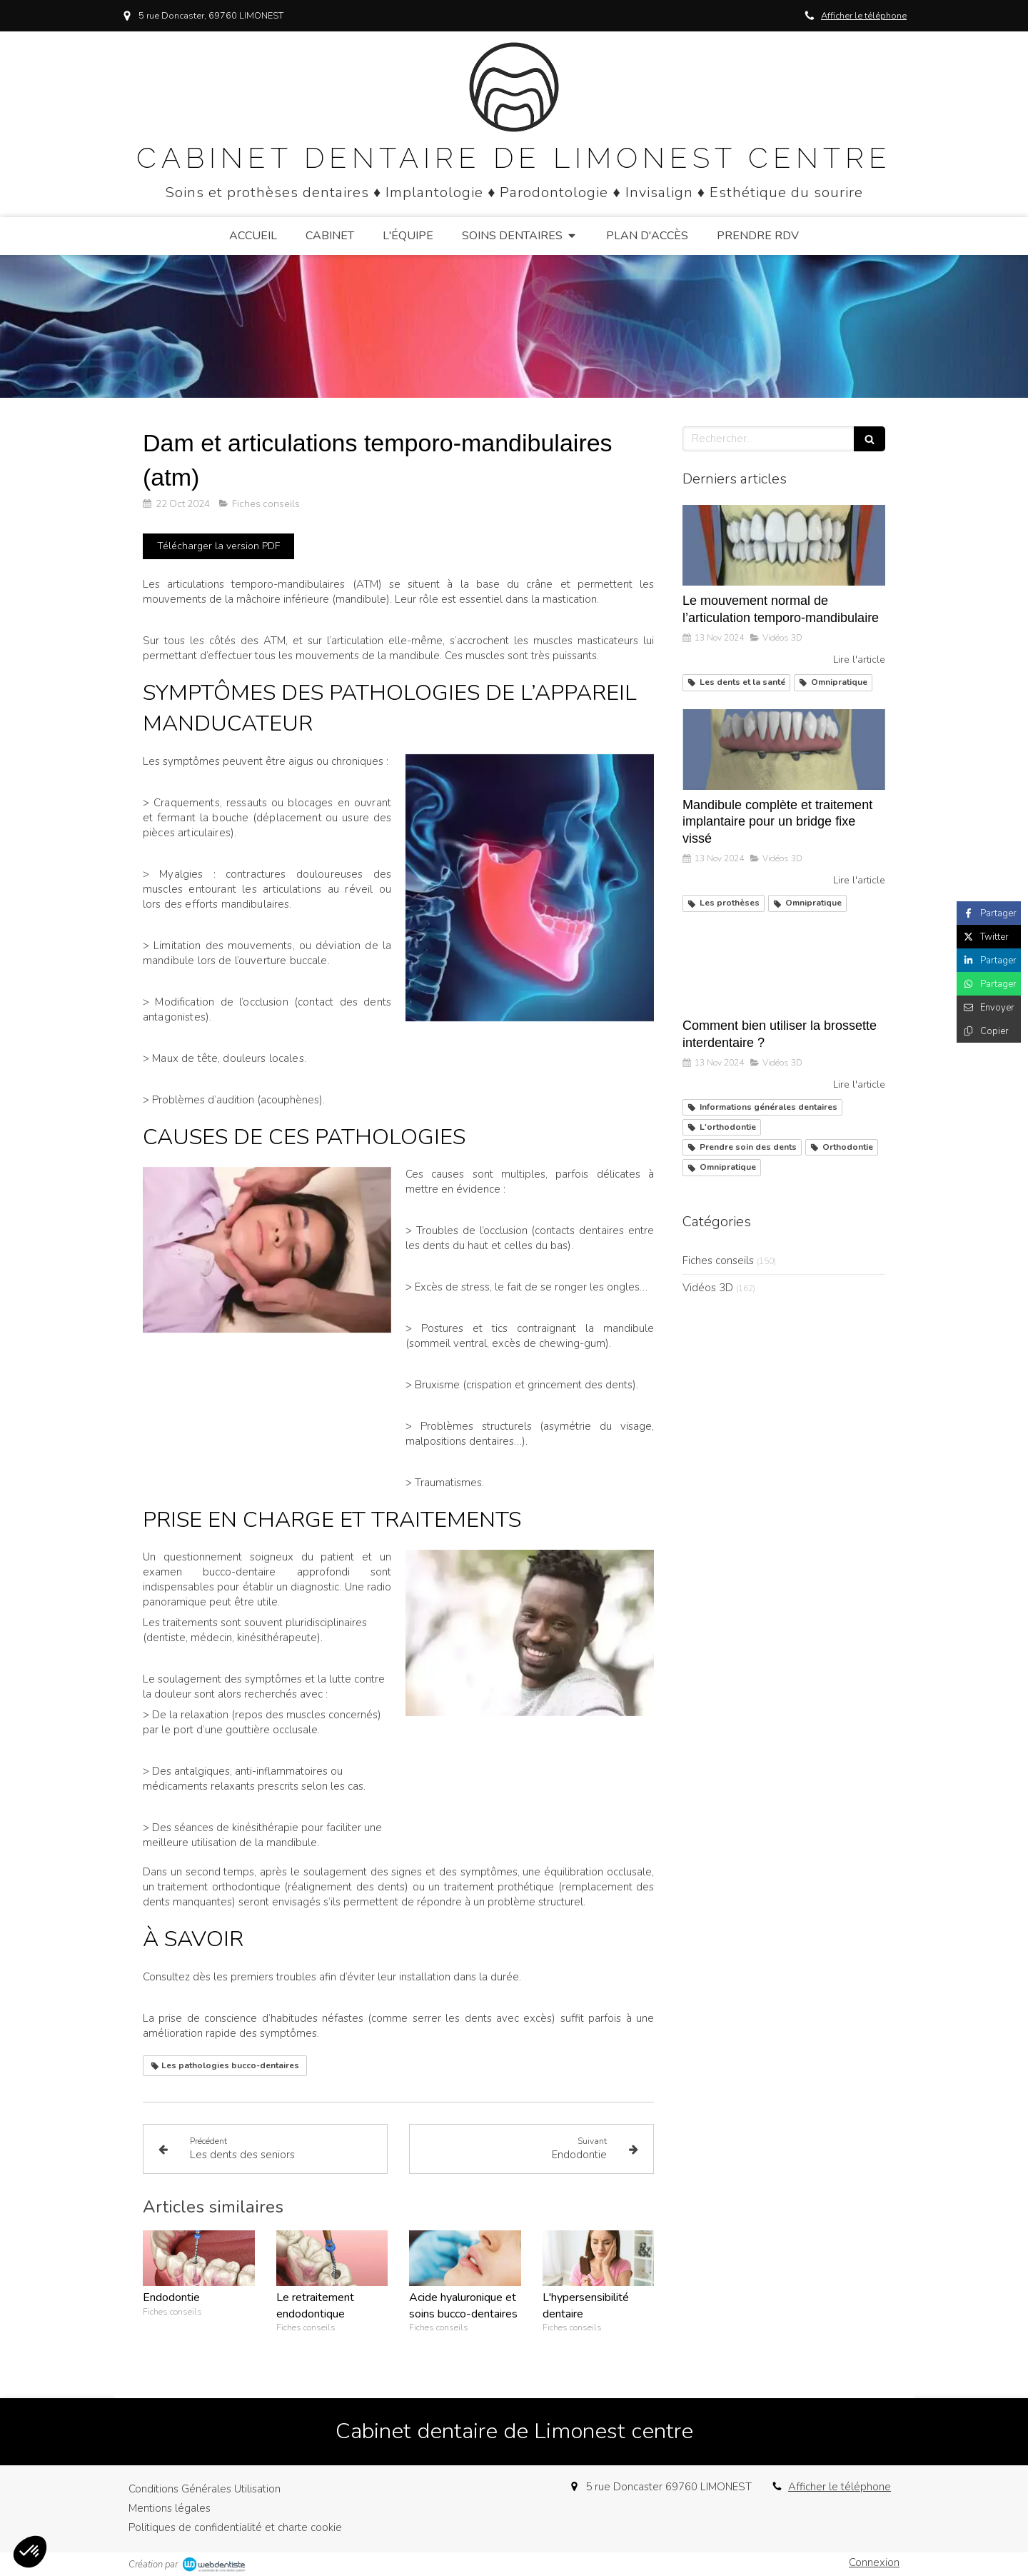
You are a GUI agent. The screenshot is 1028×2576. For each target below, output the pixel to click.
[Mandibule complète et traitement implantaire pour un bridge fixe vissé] (783, 750)
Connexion (874, 2562)
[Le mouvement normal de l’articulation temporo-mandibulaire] (783, 545)
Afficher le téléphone (864, 15)
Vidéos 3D (707, 1288)
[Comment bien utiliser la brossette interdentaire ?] (783, 970)
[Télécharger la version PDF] (218, 546)
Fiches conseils (718, 1260)
